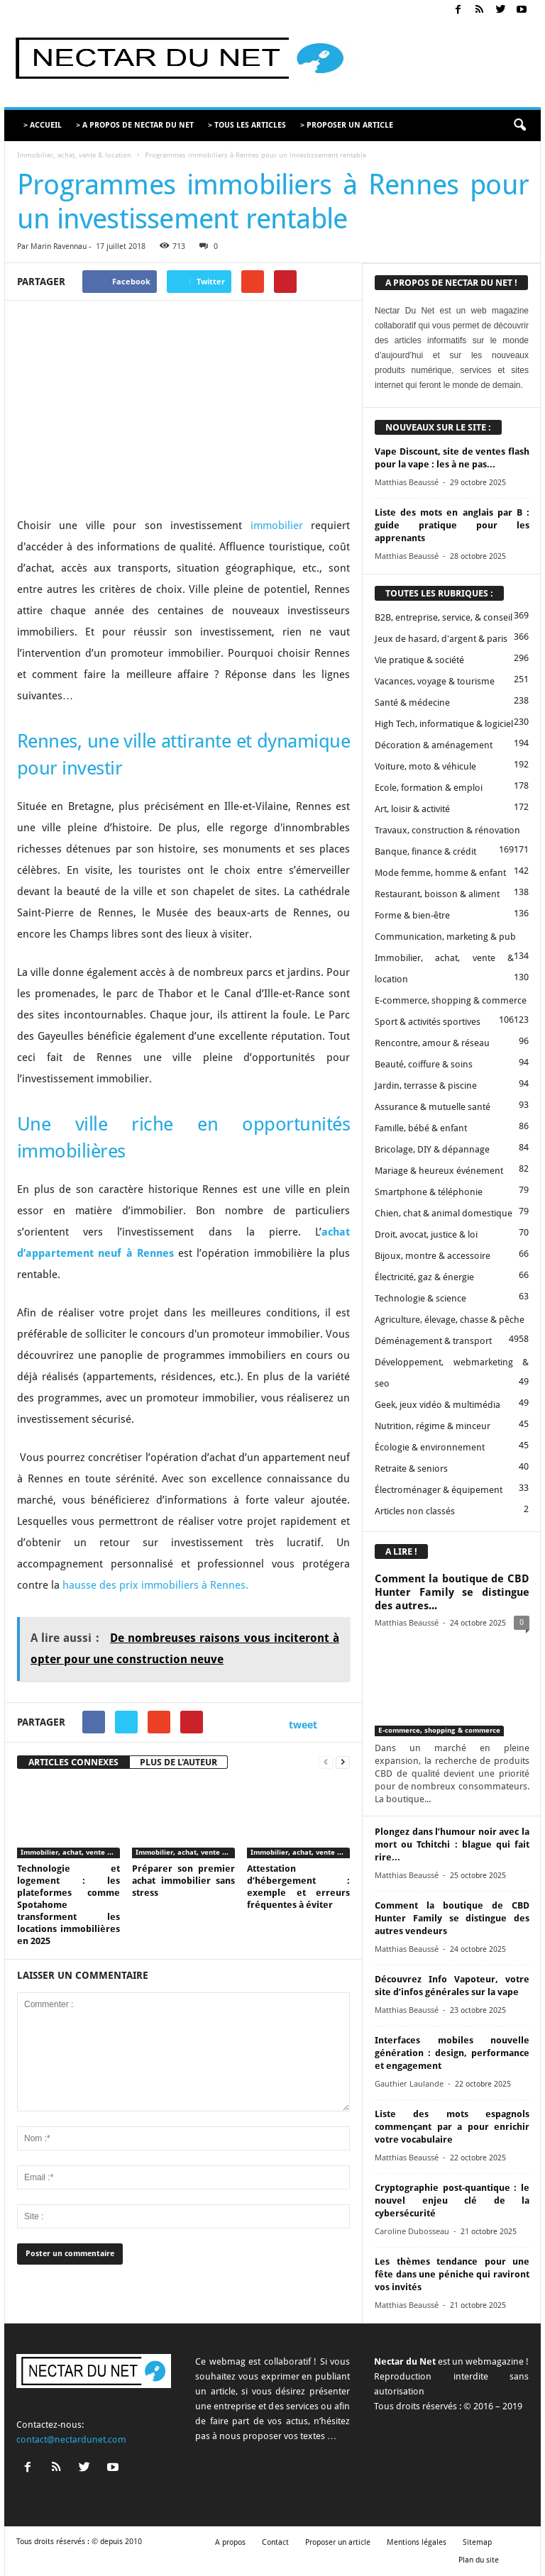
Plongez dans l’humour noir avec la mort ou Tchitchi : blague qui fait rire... (452, 1844)
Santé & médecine (412, 702)
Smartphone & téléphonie (429, 1192)
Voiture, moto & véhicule (425, 766)
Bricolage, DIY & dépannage (432, 1149)
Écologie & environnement (430, 1447)
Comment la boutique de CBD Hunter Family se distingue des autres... (452, 1592)
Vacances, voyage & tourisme (435, 681)
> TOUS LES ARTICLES (247, 125)
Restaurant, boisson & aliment (437, 894)
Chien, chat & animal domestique (443, 1213)
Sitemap (477, 2542)
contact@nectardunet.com (71, 2439)
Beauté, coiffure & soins (424, 1064)
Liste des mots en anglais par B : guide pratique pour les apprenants (452, 525)
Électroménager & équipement (438, 1489)
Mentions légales (416, 2542)
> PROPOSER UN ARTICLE (346, 125)
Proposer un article (337, 2542)
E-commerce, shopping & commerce (451, 1000)
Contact (275, 2542)
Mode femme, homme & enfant (440, 872)
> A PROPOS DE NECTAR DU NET (135, 125)
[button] (519, 125)
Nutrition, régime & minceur (432, 1426)
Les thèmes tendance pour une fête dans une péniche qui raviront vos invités (452, 2274)
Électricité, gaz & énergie (424, 1277)
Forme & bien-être (412, 915)
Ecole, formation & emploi (429, 787)
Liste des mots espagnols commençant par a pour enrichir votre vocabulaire (452, 2127)
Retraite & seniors (411, 1468)
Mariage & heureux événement (439, 1170)
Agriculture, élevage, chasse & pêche (449, 1319)
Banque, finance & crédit (425, 851)
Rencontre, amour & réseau (432, 1043)
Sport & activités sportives (427, 1021)
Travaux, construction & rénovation (447, 830)
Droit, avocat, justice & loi (426, 1234)
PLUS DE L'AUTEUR (178, 1762)
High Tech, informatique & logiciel (444, 723)
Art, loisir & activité (412, 809)
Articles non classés (415, 1511)
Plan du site (478, 2560)
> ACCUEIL (42, 125)
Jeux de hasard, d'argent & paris (441, 638)
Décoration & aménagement (433, 745)
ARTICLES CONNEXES (73, 1762)
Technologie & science (420, 1298)
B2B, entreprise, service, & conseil (443, 617)
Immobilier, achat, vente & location (74, 155)
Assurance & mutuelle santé (432, 1106)
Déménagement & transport (433, 1341)
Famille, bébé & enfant (421, 1128)
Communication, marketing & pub (445, 936)
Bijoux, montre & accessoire (432, 1255)
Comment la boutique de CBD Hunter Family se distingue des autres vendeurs (452, 1918)
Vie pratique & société (419, 660)
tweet (303, 1724)
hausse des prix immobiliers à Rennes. (155, 1585)
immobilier (277, 525)
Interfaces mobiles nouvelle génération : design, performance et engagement (452, 2053)
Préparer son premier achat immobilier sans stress (183, 1880)
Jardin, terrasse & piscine (426, 1085)
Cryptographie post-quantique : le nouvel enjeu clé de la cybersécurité (452, 2200)
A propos (230, 2542)
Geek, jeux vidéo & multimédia (437, 1404)
